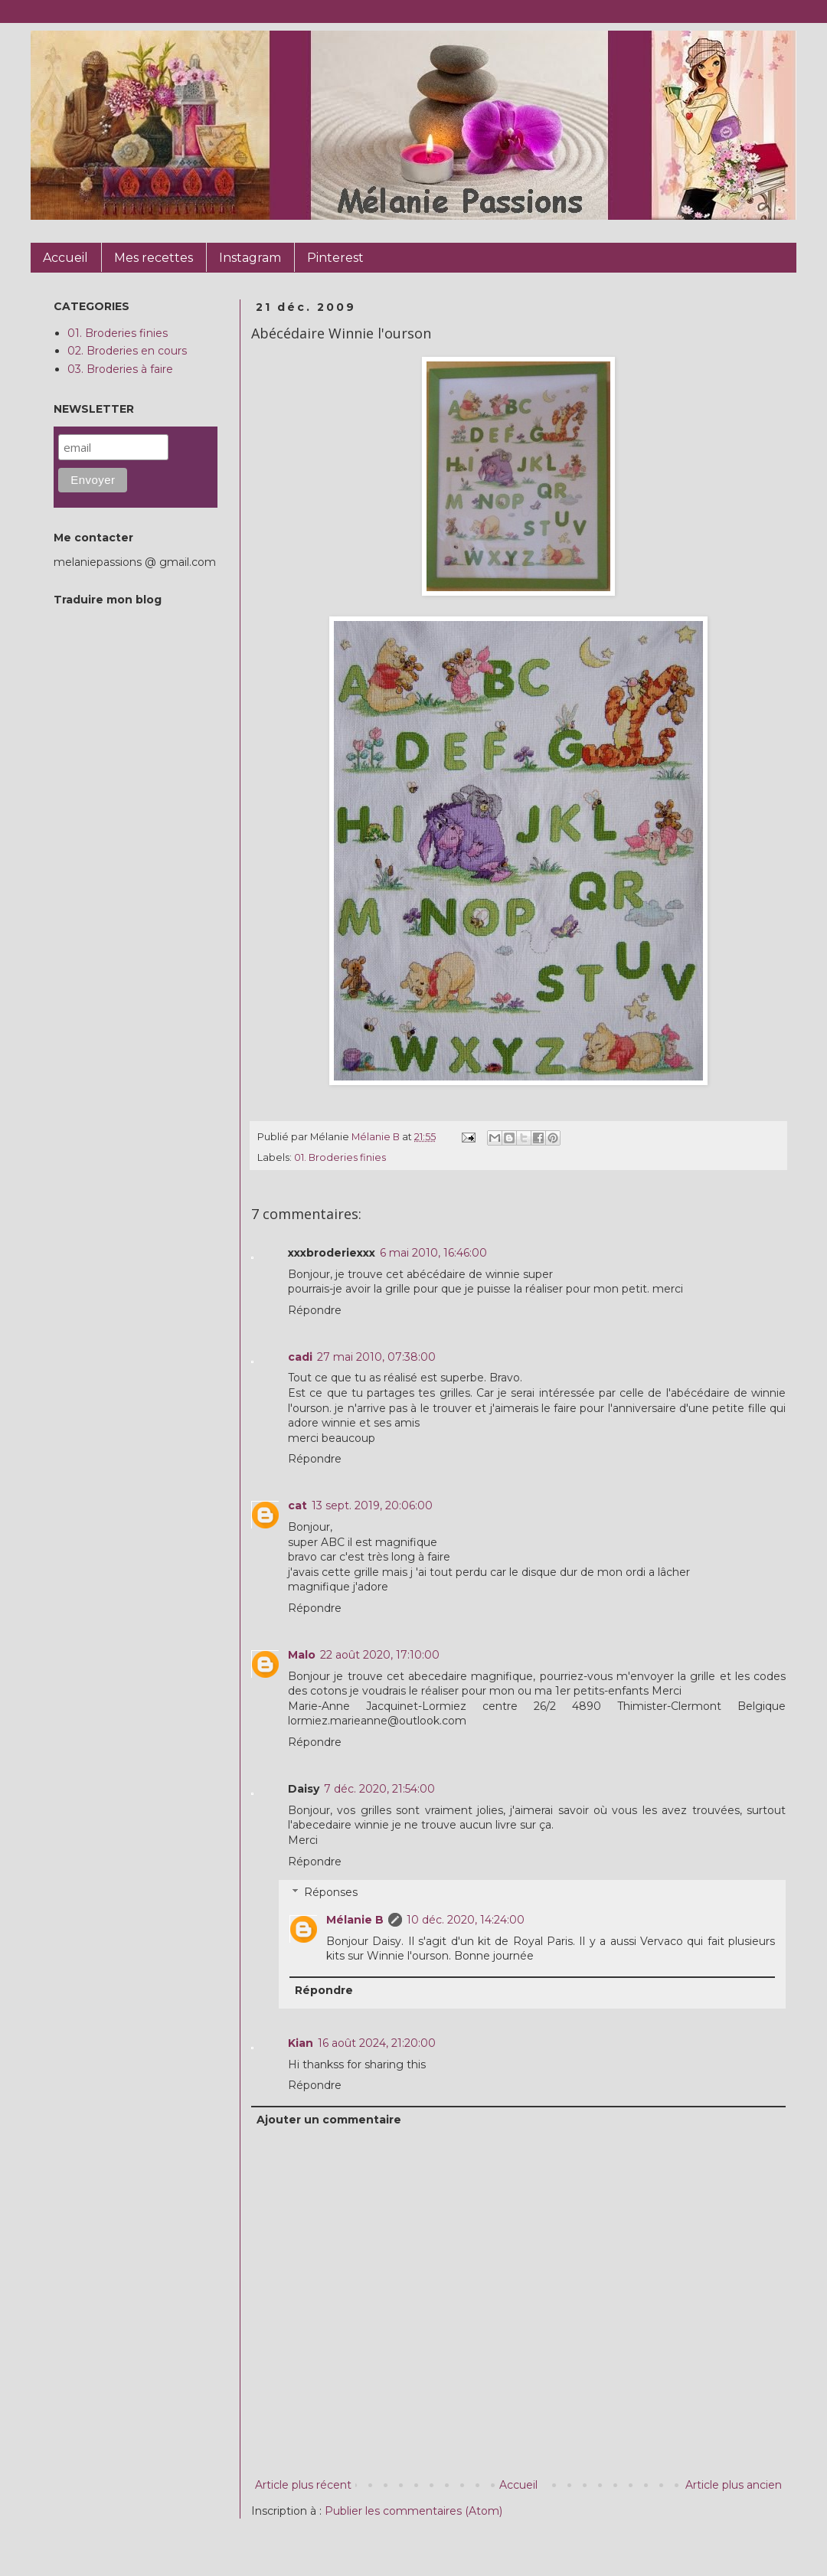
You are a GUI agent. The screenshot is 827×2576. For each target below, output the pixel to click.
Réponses (331, 1893)
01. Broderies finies (340, 1157)
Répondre (315, 1310)
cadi (300, 1357)
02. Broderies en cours (127, 351)
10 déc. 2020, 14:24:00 (466, 1920)
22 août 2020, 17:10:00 (380, 1655)
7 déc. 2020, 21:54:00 (379, 1789)
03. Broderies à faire (120, 369)
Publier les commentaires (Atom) (413, 2511)
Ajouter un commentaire (329, 2120)
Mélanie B (355, 1920)
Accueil (518, 2485)
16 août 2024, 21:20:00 (377, 2043)
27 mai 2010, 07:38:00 (376, 1357)
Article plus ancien (733, 2485)
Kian (300, 2043)
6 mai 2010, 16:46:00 (433, 1253)
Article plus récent (303, 2485)
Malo (301, 1655)
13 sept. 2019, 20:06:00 (372, 1505)
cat (297, 1505)
